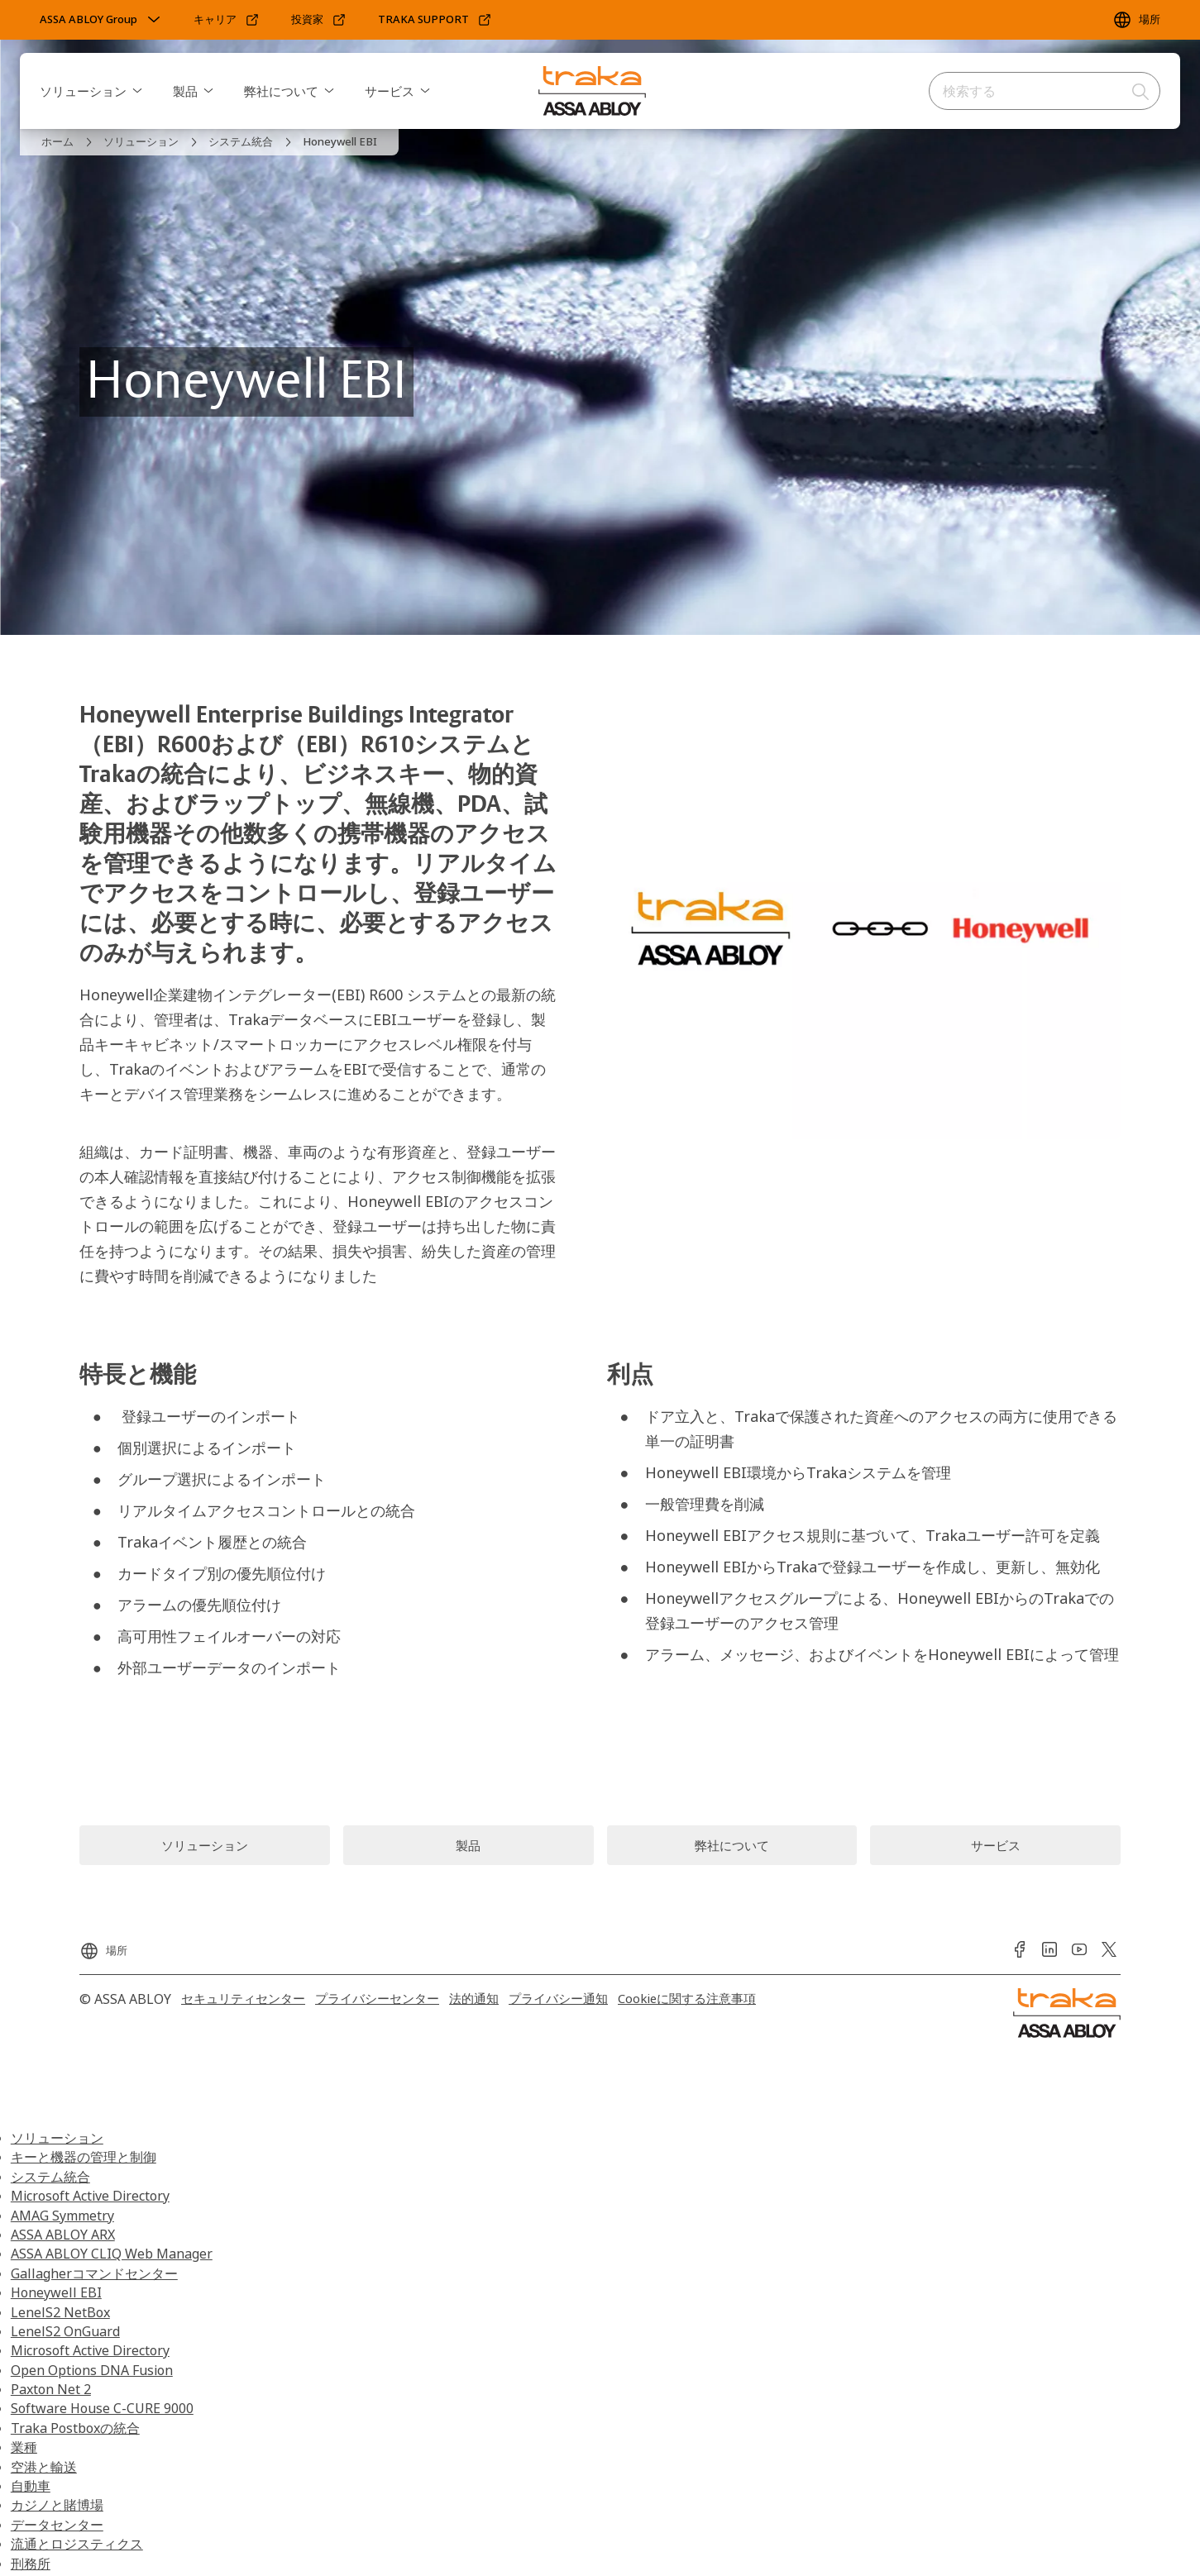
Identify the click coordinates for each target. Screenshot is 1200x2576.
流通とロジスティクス (77, 2544)
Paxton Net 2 (51, 2389)
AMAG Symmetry (62, 2215)
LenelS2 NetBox (60, 2312)
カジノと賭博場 (57, 2505)
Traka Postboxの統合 (75, 2428)
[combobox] (1044, 91)
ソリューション (83, 91)
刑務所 (30, 2564)
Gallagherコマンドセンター (94, 2273)
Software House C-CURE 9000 (102, 2408)
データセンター (57, 2525)
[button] (137, 91)
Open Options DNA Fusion (92, 2370)
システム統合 (50, 2177)
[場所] (1136, 20)
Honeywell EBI (56, 2292)
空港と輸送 (44, 2467)
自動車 (30, 2486)
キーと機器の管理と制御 (83, 2157)
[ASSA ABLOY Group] (102, 20)
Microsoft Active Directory (90, 2196)
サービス (389, 91)
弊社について (281, 91)
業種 (24, 2447)
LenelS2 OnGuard (65, 2331)
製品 (185, 91)
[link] (226, 20)
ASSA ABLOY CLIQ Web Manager (112, 2253)
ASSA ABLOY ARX (63, 2234)
